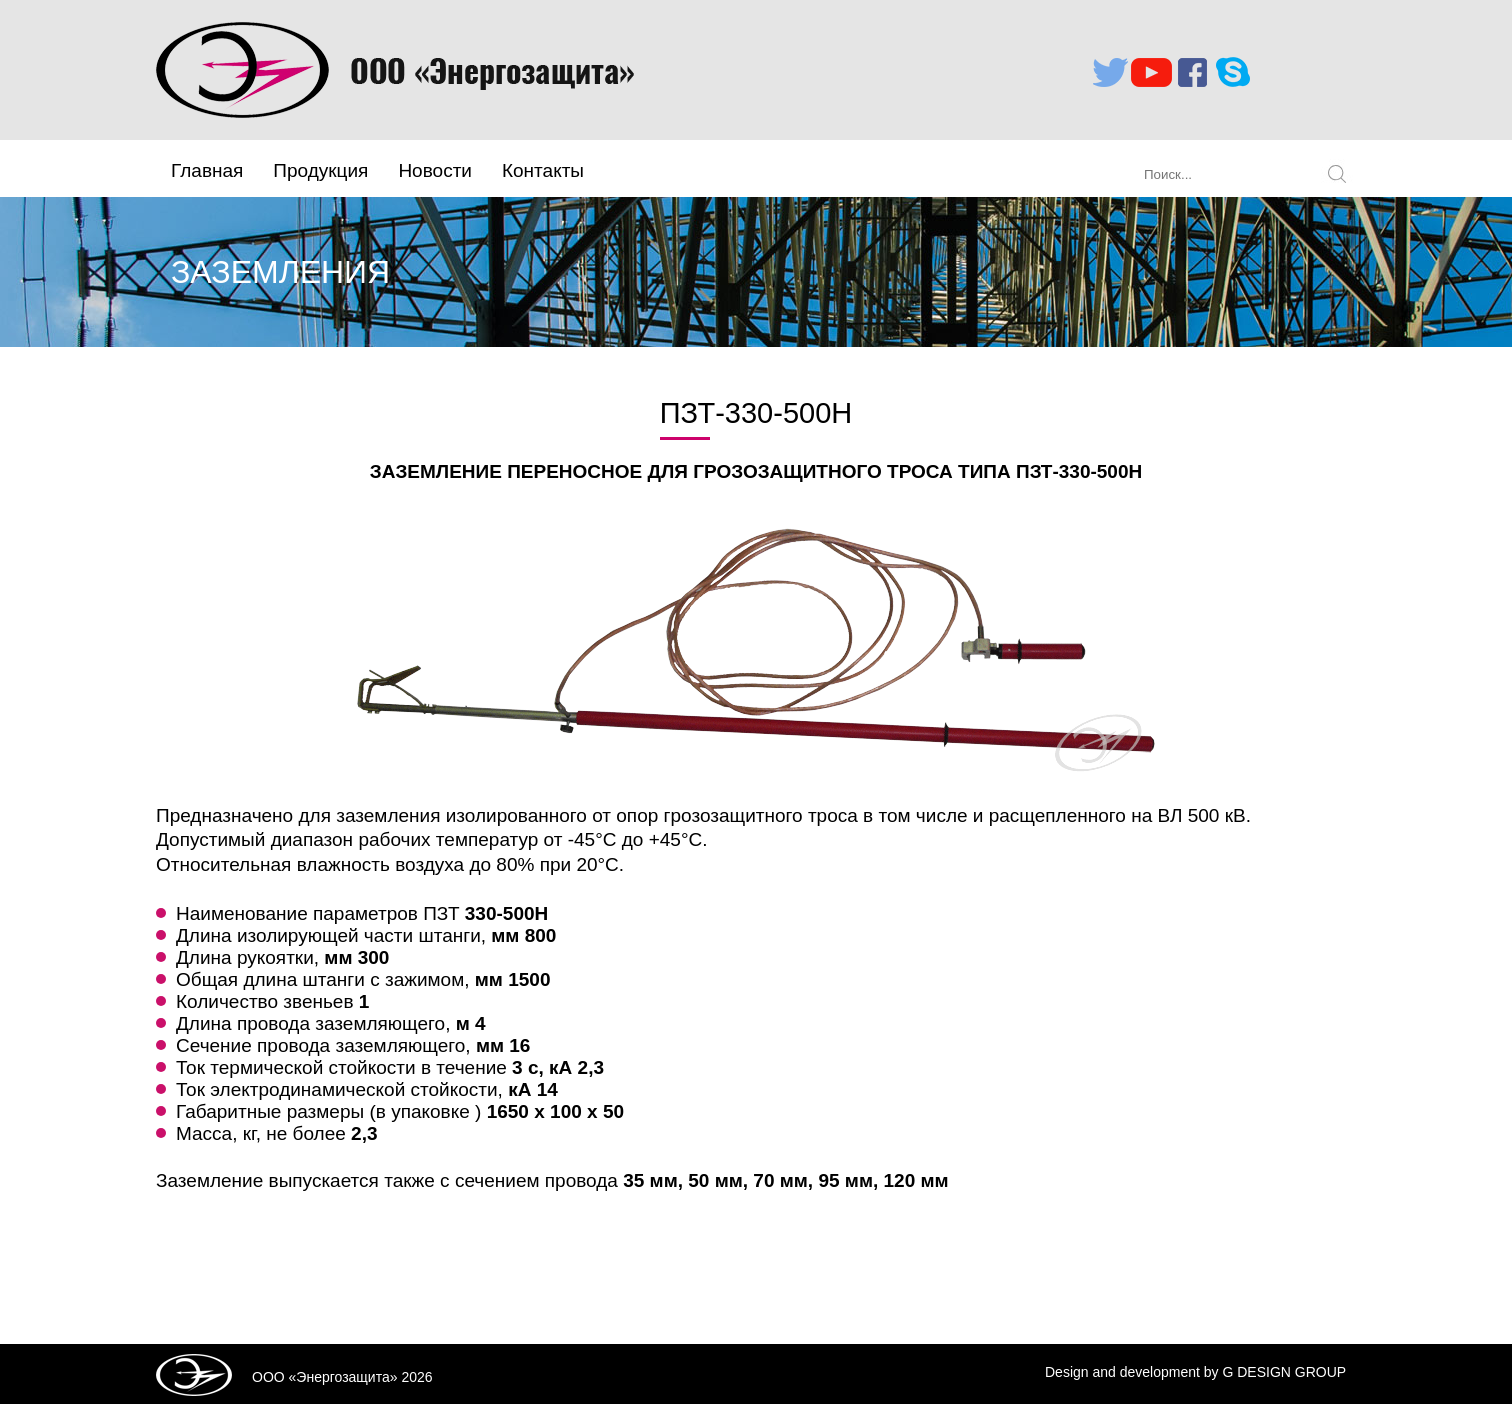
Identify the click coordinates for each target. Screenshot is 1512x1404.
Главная (207, 170)
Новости (435, 170)
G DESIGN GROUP (1284, 1372)
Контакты (543, 170)
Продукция (320, 170)
